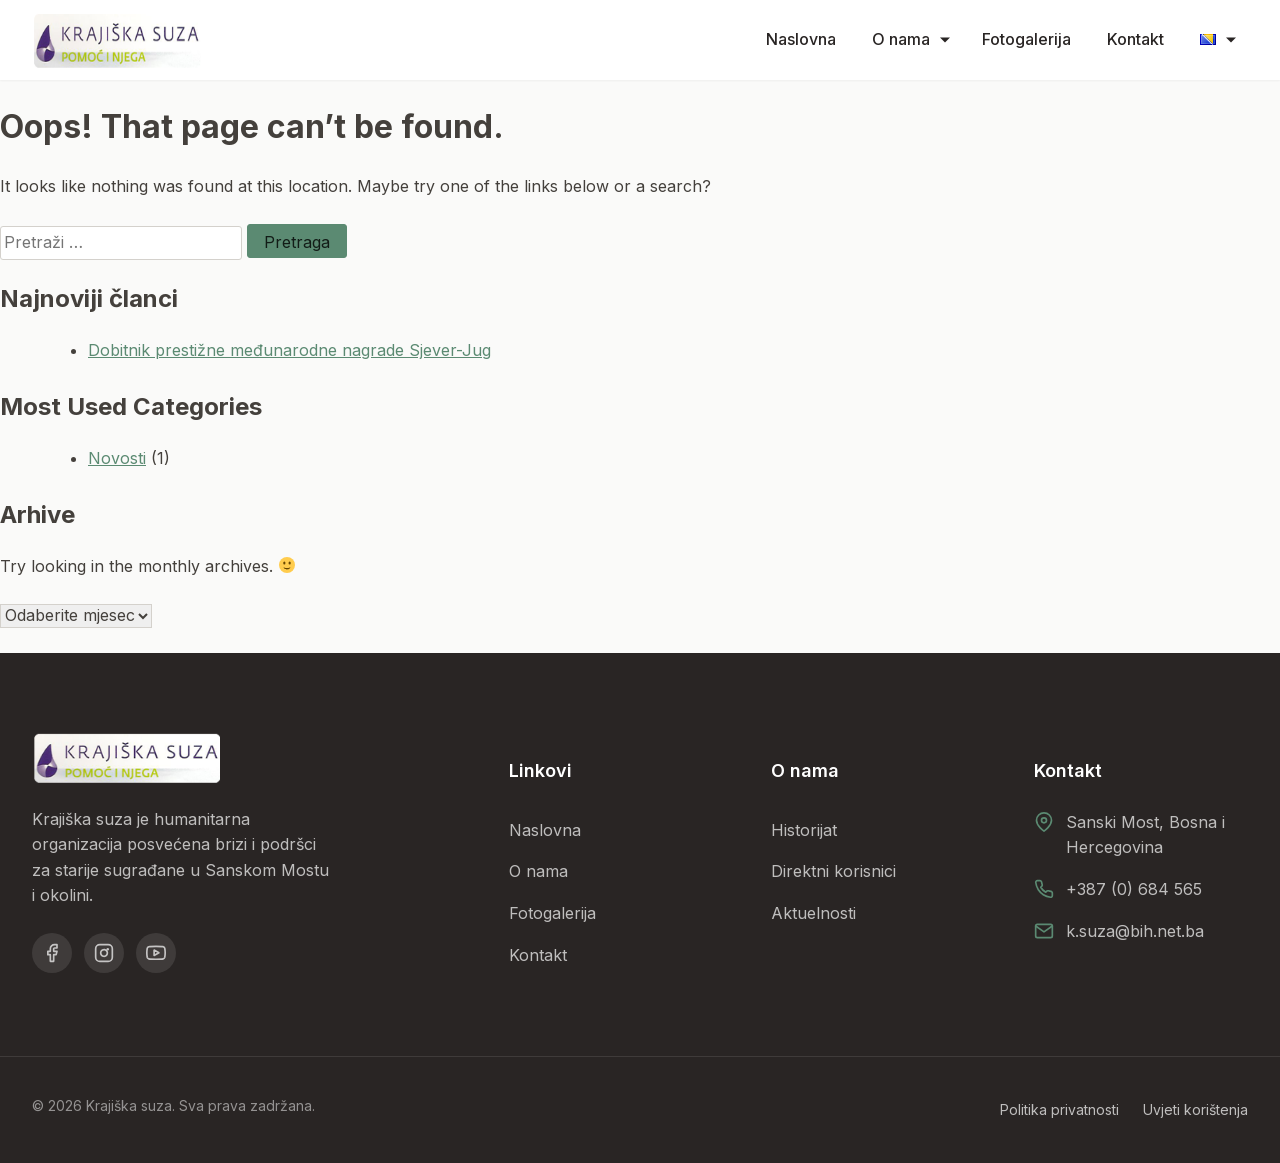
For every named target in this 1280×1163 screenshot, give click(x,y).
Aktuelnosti (813, 913)
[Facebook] (52, 953)
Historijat (804, 830)
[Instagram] (104, 953)
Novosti (117, 458)
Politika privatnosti (1059, 1109)
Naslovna (801, 39)
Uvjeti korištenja (1195, 1109)
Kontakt (1135, 39)
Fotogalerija (1026, 39)
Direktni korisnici (833, 871)
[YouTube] (156, 953)
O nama (901, 39)
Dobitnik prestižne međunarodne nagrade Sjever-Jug (289, 350)
